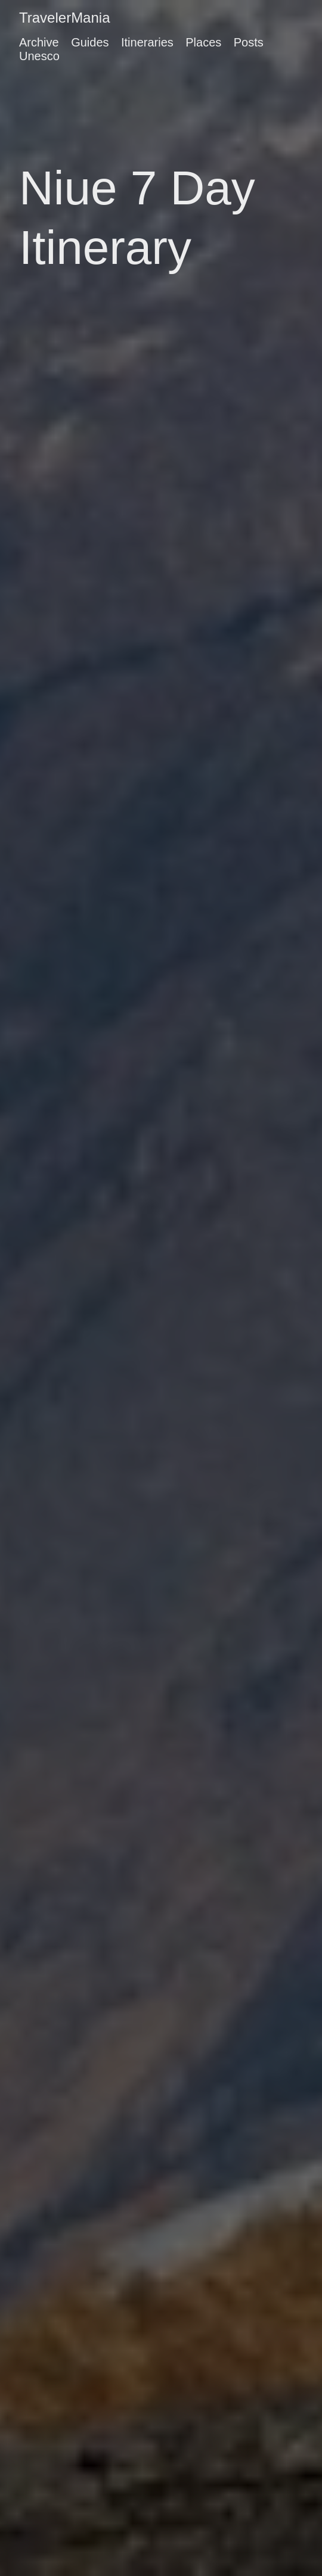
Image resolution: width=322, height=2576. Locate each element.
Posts (249, 42)
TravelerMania (64, 18)
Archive (39, 42)
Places (203, 42)
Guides (90, 42)
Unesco (39, 56)
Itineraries (147, 42)
